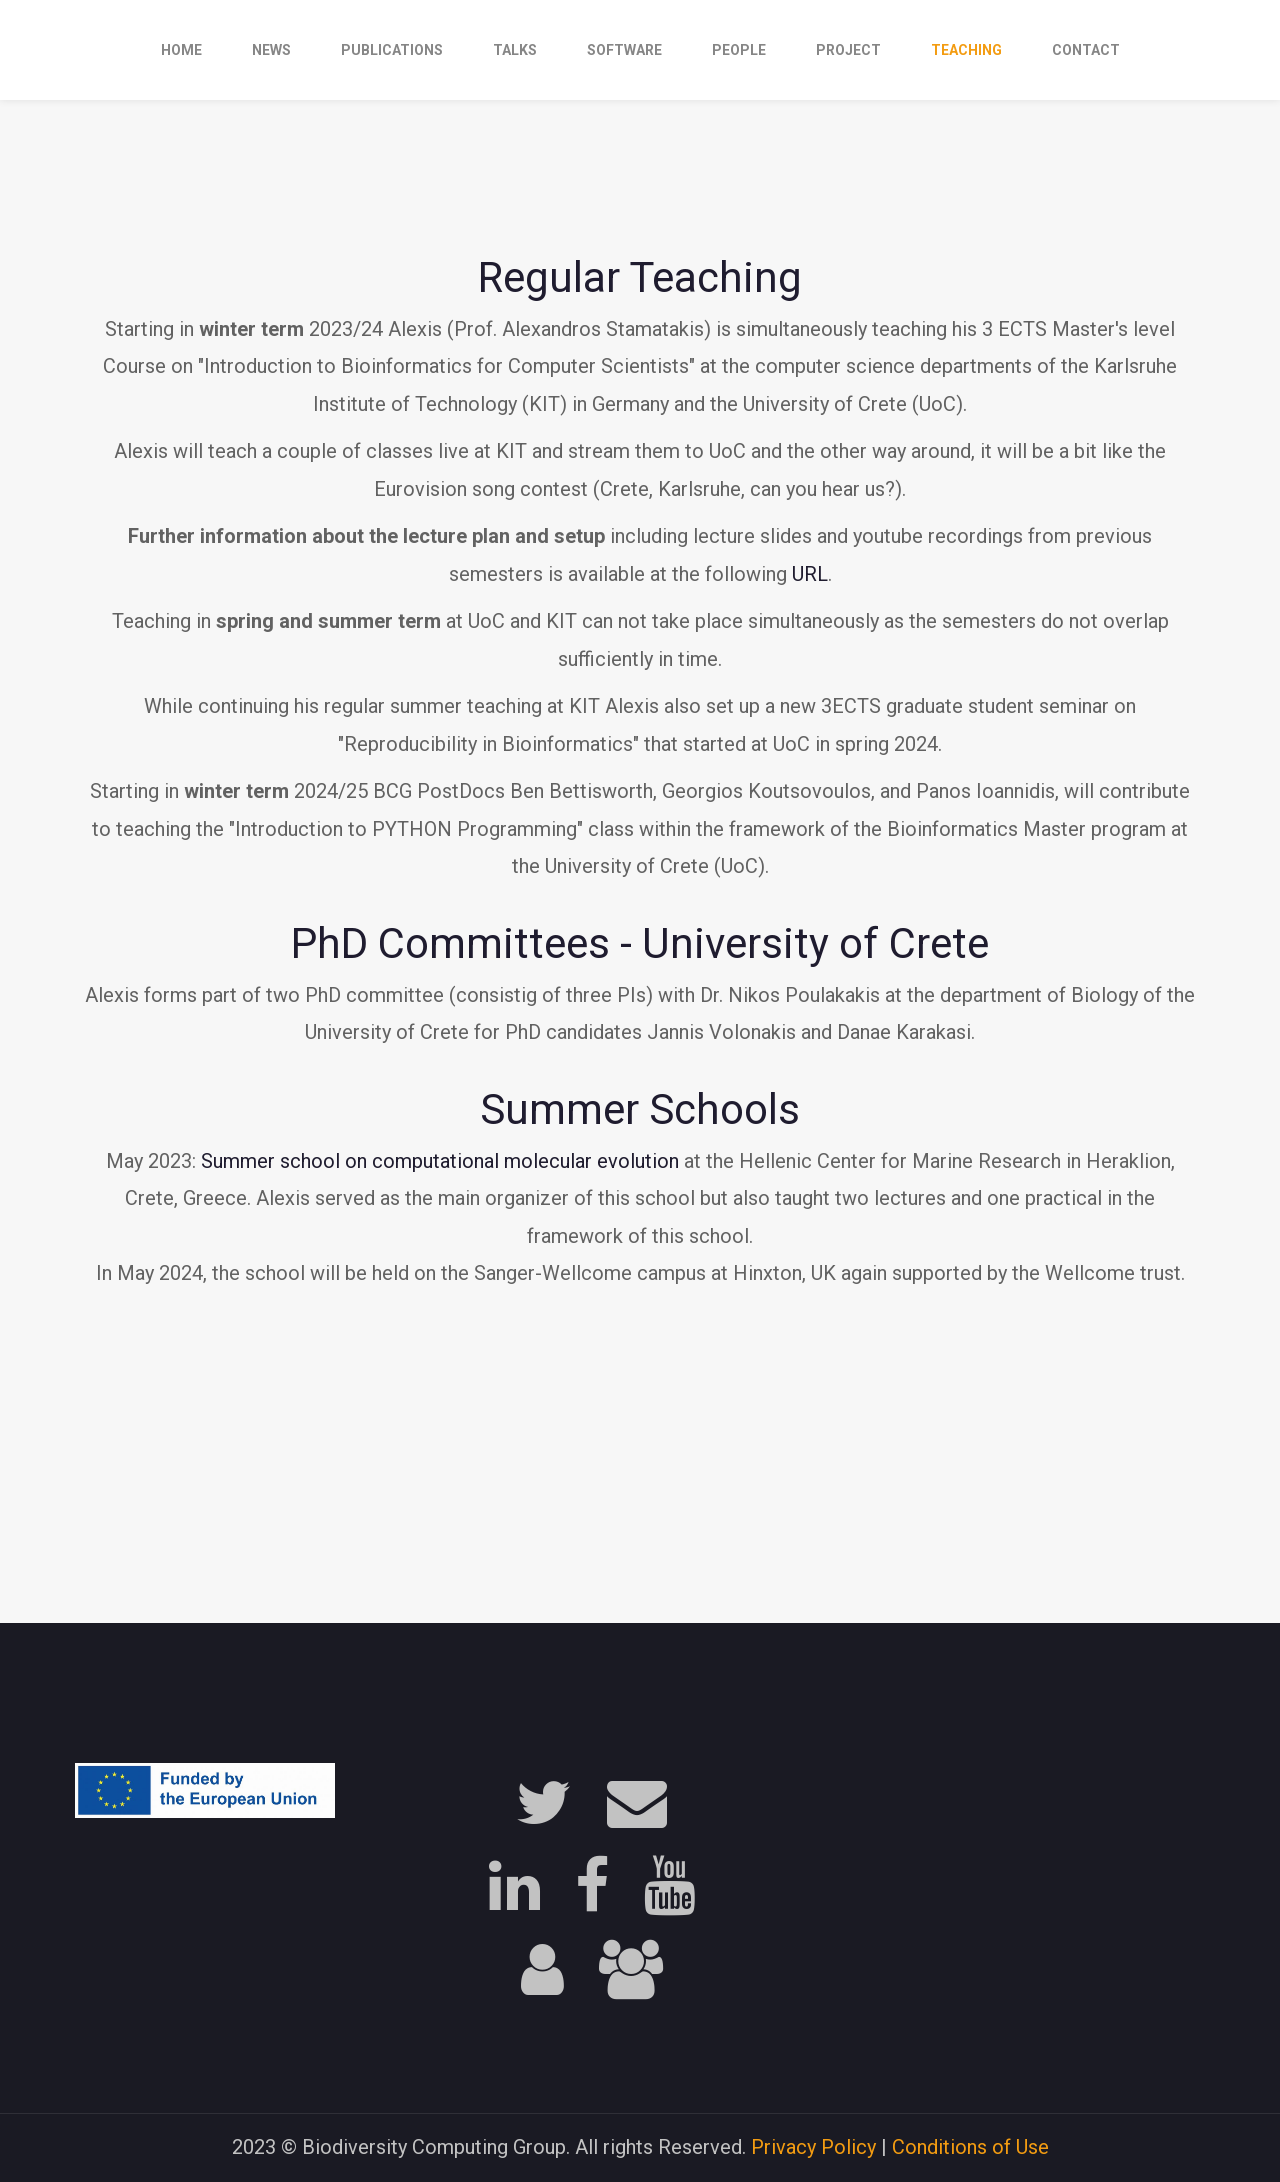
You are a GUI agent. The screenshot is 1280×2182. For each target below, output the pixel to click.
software (624, 50)
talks (515, 50)
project (848, 50)
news (271, 50)
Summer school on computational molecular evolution (440, 1161)
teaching (966, 50)
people (739, 50)
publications (392, 50)
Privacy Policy (813, 2147)
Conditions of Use (970, 2147)
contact (1086, 50)
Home (181, 50)
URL (810, 574)
